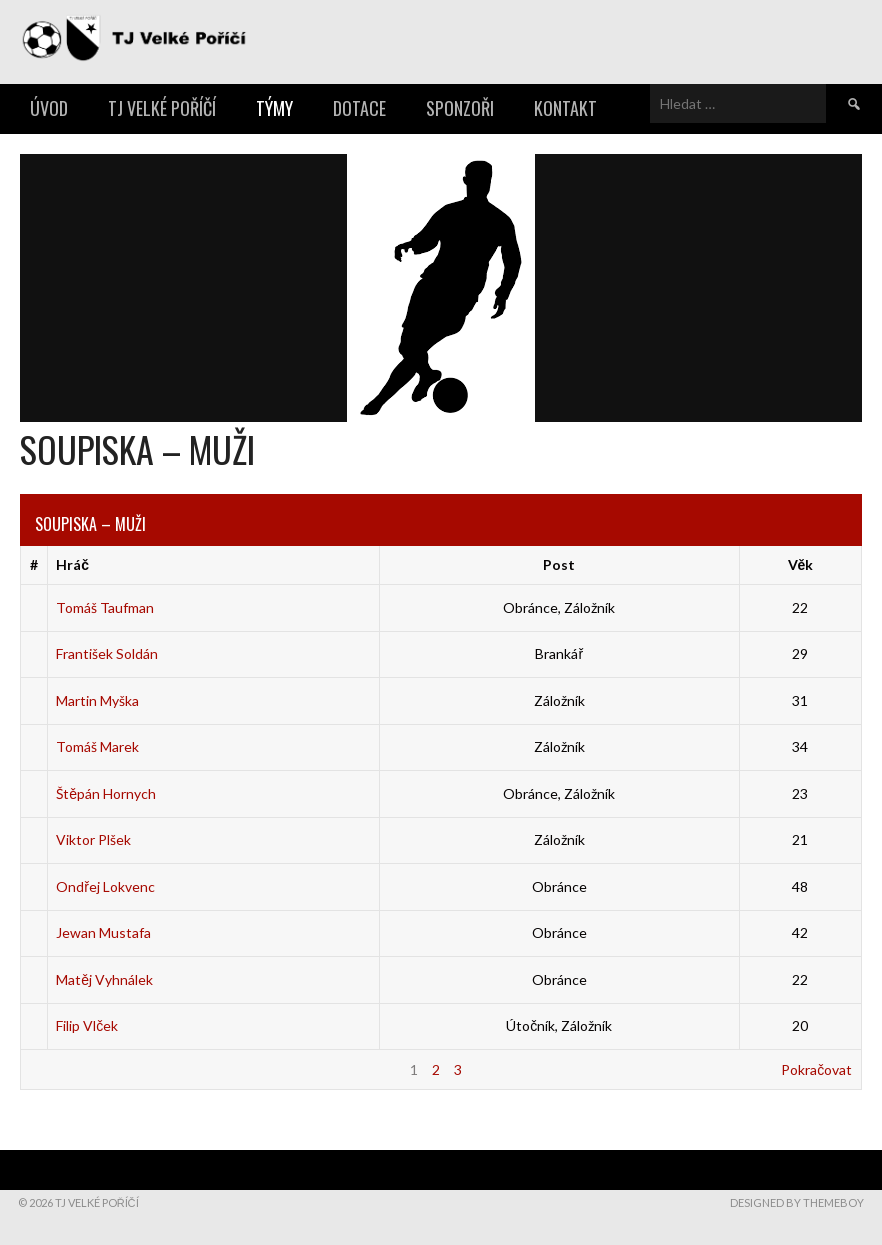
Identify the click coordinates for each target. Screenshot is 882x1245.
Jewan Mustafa (103, 932)
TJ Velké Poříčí (162, 108)
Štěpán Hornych (106, 793)
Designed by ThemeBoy (797, 1202)
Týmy (274, 108)
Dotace (359, 108)
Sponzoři (460, 108)
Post (559, 564)
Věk (801, 564)
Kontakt (565, 108)
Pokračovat (816, 1069)
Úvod (49, 108)
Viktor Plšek (93, 839)
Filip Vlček (87, 1025)
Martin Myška (97, 700)
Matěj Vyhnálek (104, 979)
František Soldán (107, 653)
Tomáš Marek (97, 746)
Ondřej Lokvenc (105, 886)
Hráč (72, 564)
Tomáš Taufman (105, 607)
